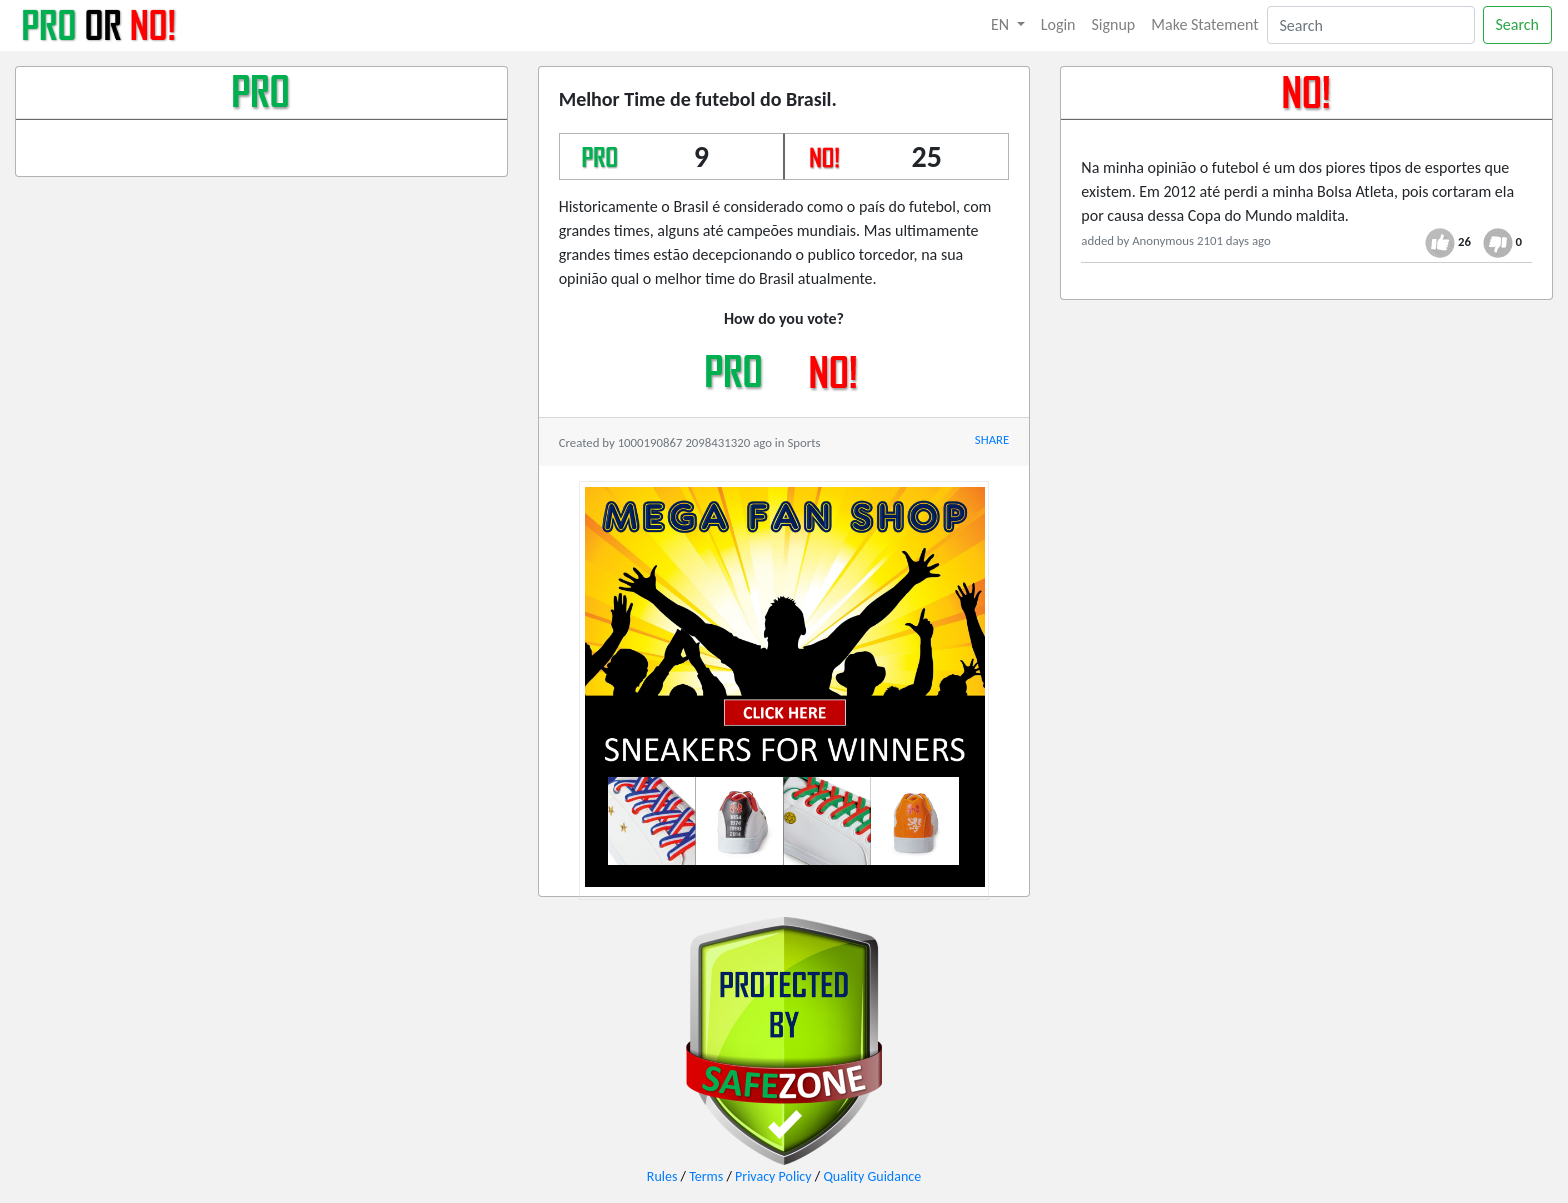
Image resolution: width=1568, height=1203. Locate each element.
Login (1058, 24)
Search (1518, 24)
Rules (662, 1176)
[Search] (1371, 25)
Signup (1114, 24)
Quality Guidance (872, 1176)
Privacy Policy (773, 1176)
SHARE (992, 439)
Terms (706, 1176)
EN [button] (1002, 24)
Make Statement (1204, 24)
